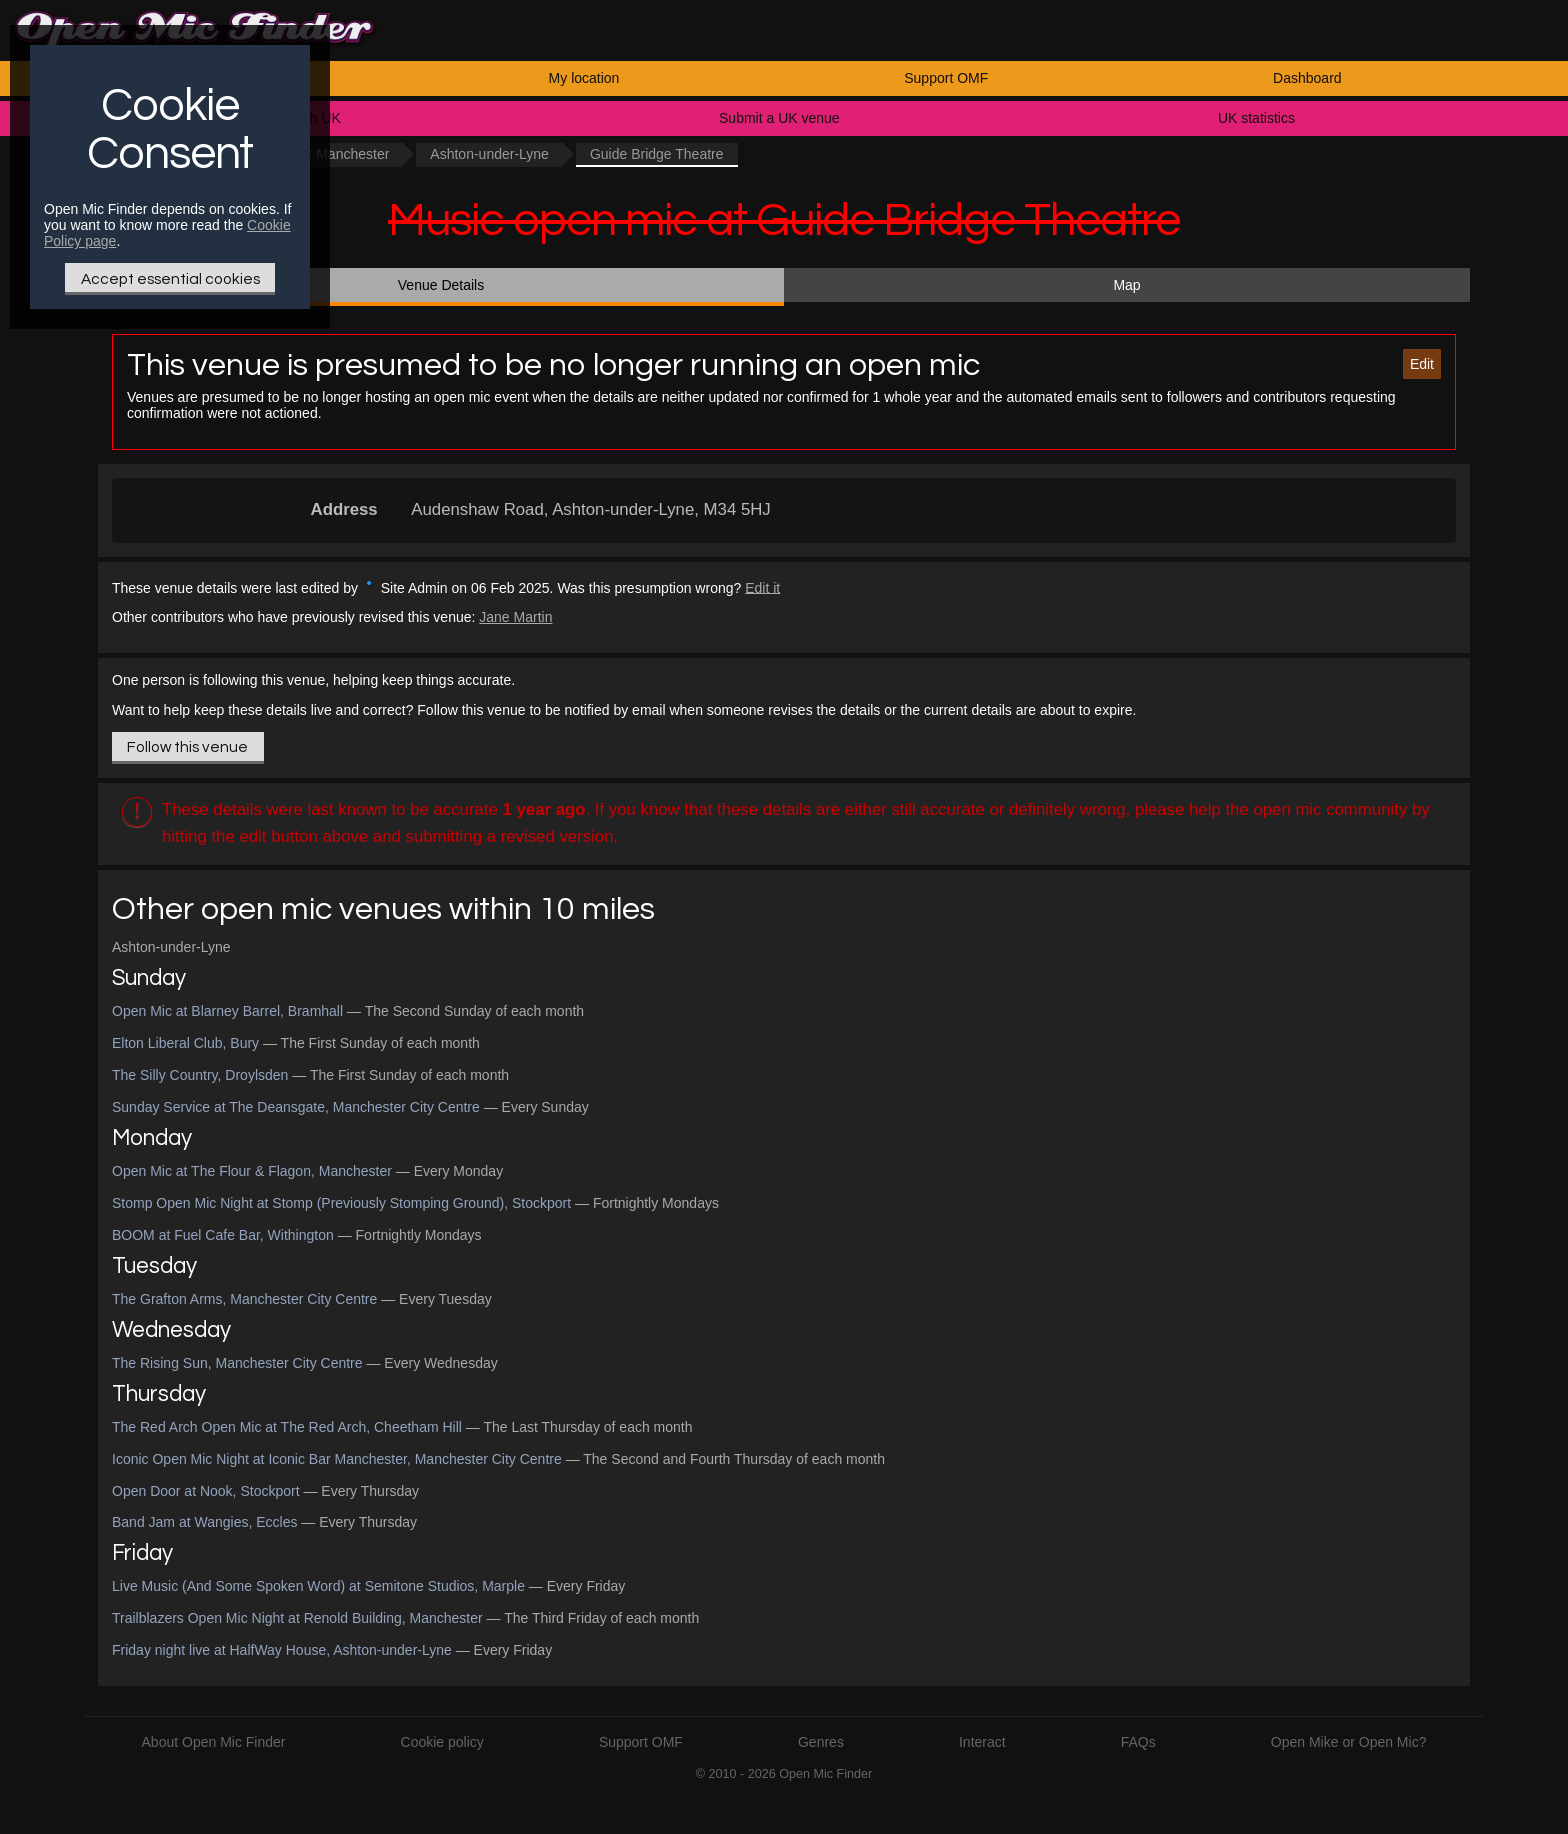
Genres (821, 1742)
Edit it (762, 587)
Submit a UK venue (779, 118)
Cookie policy (442, 1742)
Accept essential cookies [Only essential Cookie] (170, 279)
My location (584, 78)
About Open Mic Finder (214, 1742)
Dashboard (1307, 78)
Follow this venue (187, 747)
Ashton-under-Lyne (489, 154)
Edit (1422, 364)
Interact (982, 1742)
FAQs (1138, 1742)
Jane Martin (515, 617)
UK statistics (1256, 118)
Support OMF (946, 78)
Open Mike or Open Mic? (1349, 1742)
